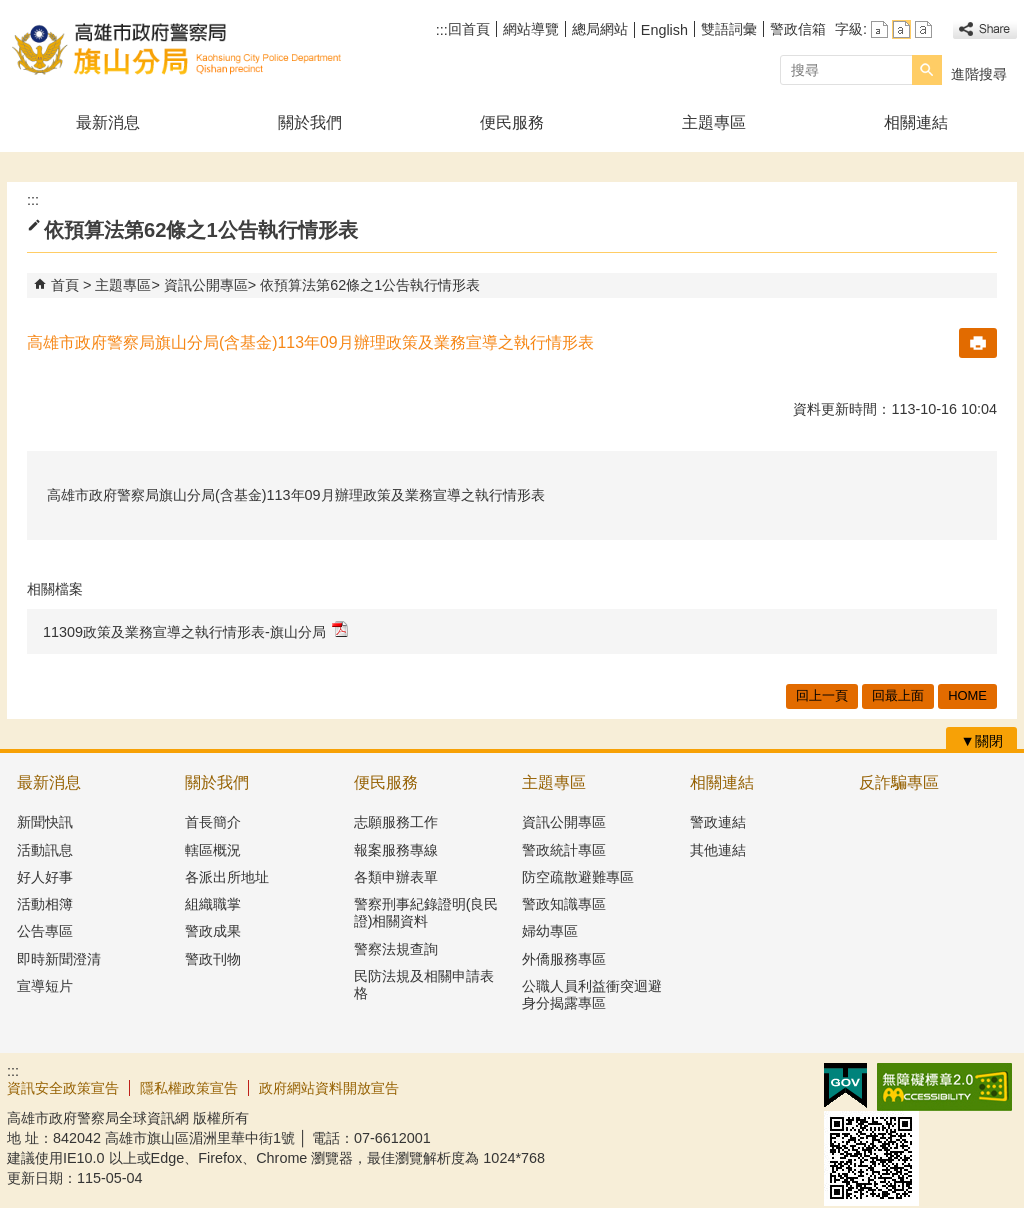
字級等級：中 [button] (901, 29)
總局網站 (600, 29)
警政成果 (213, 931)
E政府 (845, 1085)
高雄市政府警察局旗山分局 (176, 48)
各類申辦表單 (396, 877)
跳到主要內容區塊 (10, 10)
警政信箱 (798, 29)
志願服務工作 (396, 822)
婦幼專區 (550, 931)
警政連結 (718, 822)
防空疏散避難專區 (578, 877)
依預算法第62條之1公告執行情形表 (370, 285)
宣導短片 (45, 986)
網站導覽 (531, 29)
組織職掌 (213, 904)
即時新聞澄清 (59, 959)
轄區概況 (213, 850)
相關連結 (916, 122)
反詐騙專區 (899, 782)
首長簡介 (213, 822)
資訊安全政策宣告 (63, 1088)
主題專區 (714, 122)
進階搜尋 (979, 74)
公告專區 (45, 931)
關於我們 (310, 122)
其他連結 (718, 850)
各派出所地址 (227, 877)
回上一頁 (822, 695)
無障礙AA (944, 1087)
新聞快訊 (45, 822)
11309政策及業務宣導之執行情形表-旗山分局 (195, 630)
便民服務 (512, 122)
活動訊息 (45, 850)
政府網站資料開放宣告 (329, 1088)
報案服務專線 (396, 850)
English (664, 30)
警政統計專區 (564, 850)
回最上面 (898, 695)
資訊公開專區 (206, 285)
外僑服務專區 (564, 959)
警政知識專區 (564, 904)
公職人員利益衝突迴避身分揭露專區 (592, 994)
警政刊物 (213, 959)
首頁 (65, 285)
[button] (927, 70)
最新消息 (108, 122)
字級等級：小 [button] (879, 29)
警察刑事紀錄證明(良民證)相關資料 (426, 912)
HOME (967, 695)
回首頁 (469, 29)
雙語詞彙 (729, 29)
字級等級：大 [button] (923, 29)
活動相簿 (45, 904)
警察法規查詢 (396, 949)
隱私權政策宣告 (189, 1088)
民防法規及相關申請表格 (424, 984)
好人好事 (45, 877)
